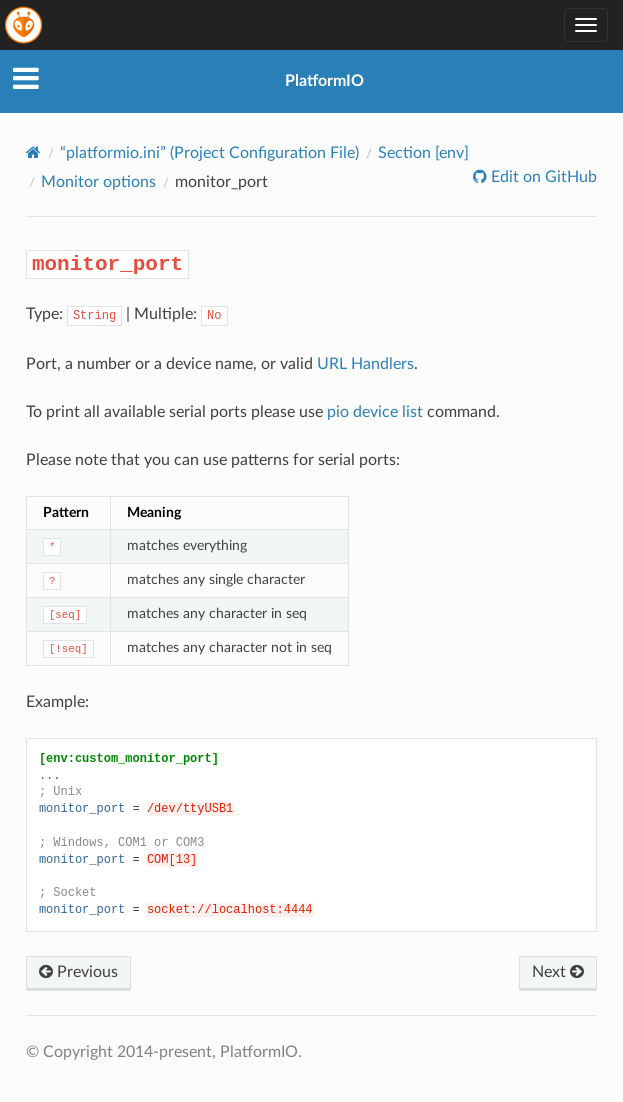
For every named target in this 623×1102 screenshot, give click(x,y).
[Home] (33, 152)
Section (423, 153)
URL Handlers (365, 364)
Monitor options (98, 182)
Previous (78, 972)
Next (558, 972)
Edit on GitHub (542, 177)
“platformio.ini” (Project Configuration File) (209, 153)
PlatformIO (324, 81)
